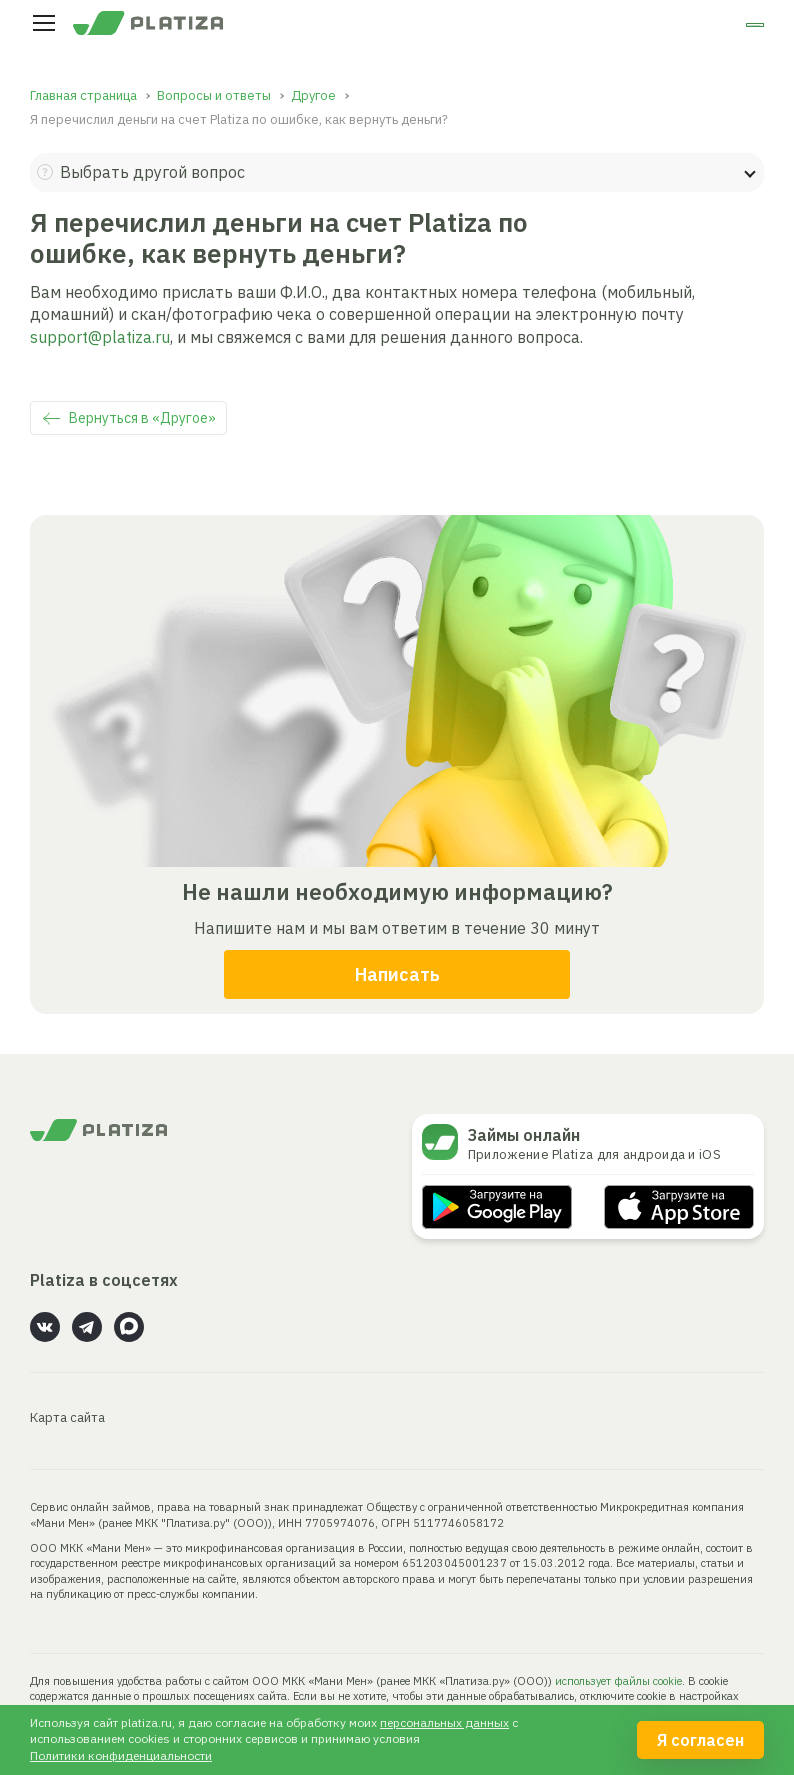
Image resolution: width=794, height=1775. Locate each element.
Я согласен (700, 1740)
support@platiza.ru (100, 337)
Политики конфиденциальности (121, 1755)
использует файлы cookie (618, 1681)
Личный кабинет (685, 28)
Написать (397, 974)
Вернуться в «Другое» (142, 418)
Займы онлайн (524, 1135)
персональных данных (444, 1722)
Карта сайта (67, 1417)
